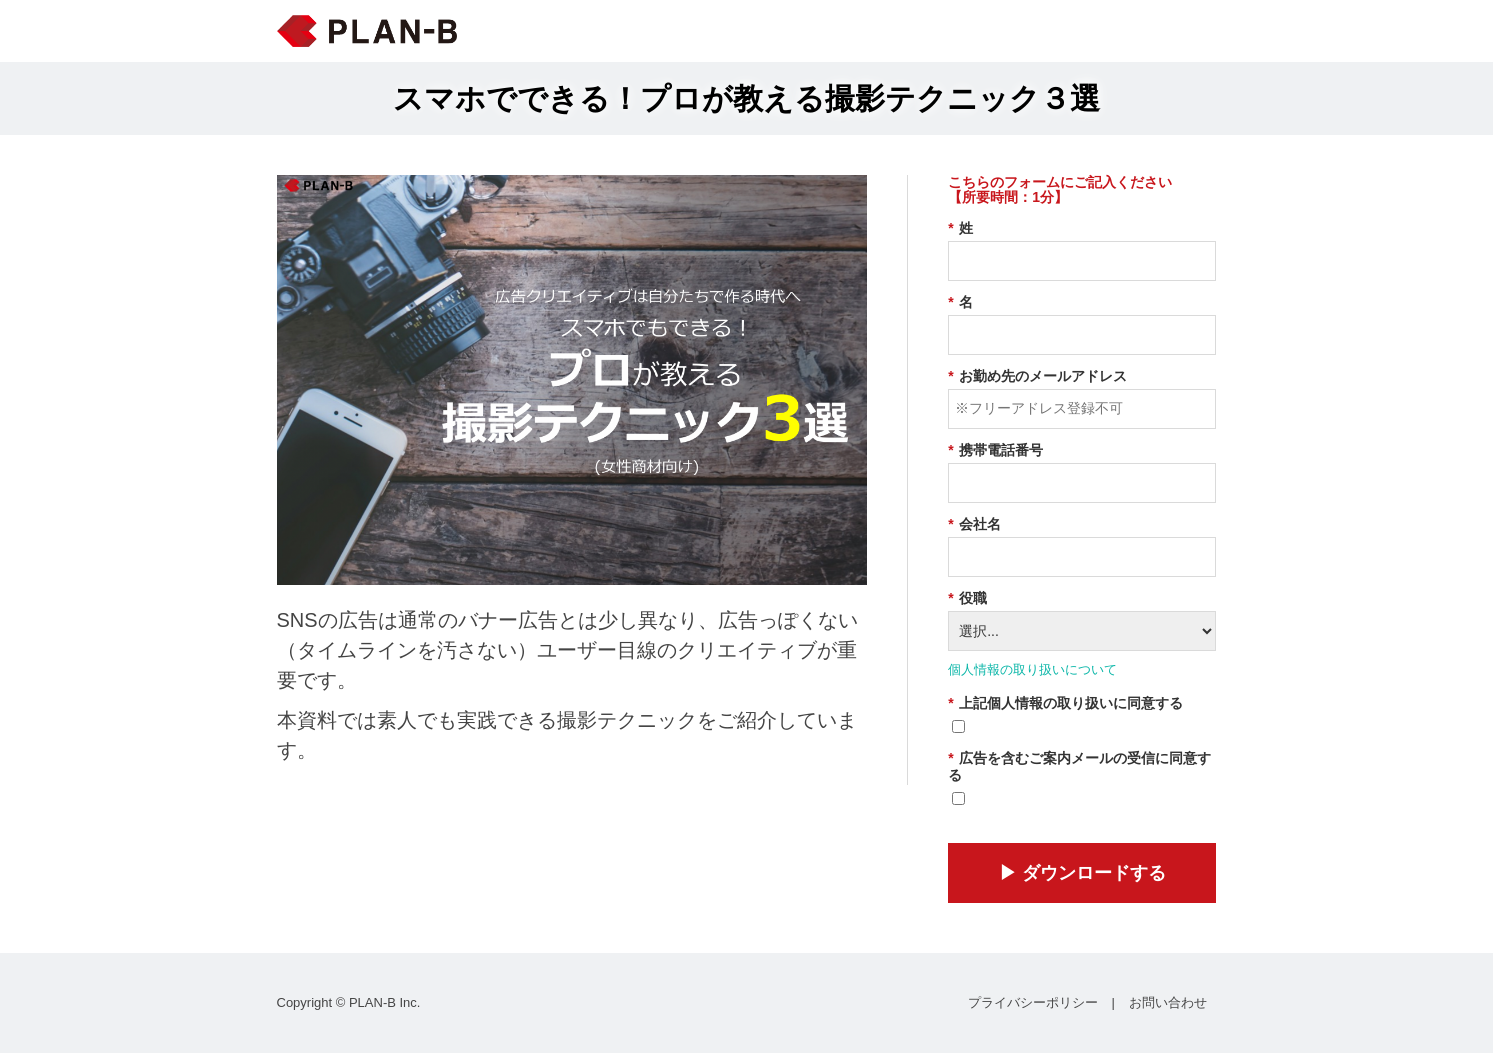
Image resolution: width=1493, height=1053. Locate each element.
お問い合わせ (1168, 1002)
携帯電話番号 (995, 450)
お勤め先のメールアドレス (1037, 376)
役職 (967, 598)
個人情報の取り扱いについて (1032, 669)
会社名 (974, 524)
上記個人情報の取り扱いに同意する (1065, 703)
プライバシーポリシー (1033, 1002)
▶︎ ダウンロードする (1082, 873)
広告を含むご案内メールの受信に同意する (1079, 766)
